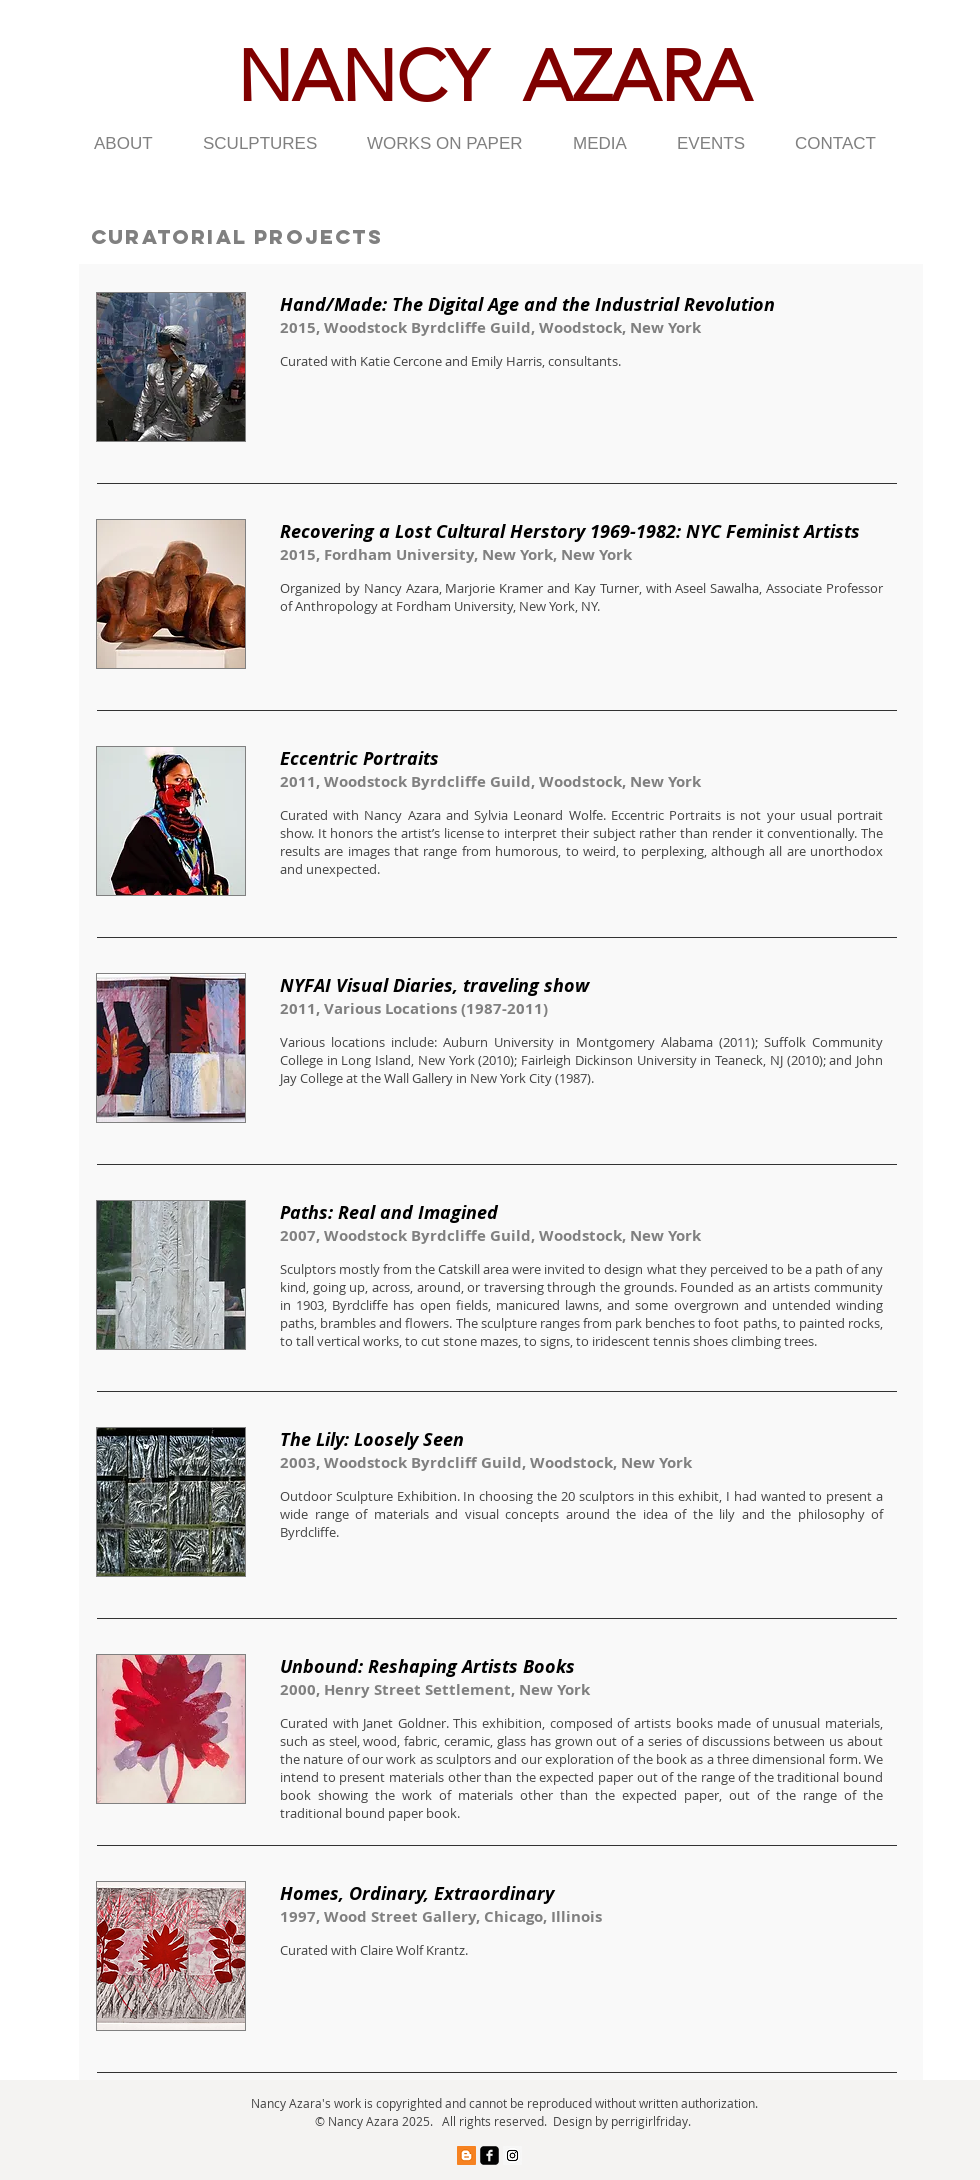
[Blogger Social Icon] (466, 2155)
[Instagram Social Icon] (512, 2155)
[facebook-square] (489, 2155)
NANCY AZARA (494, 77)
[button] (133, 144)
